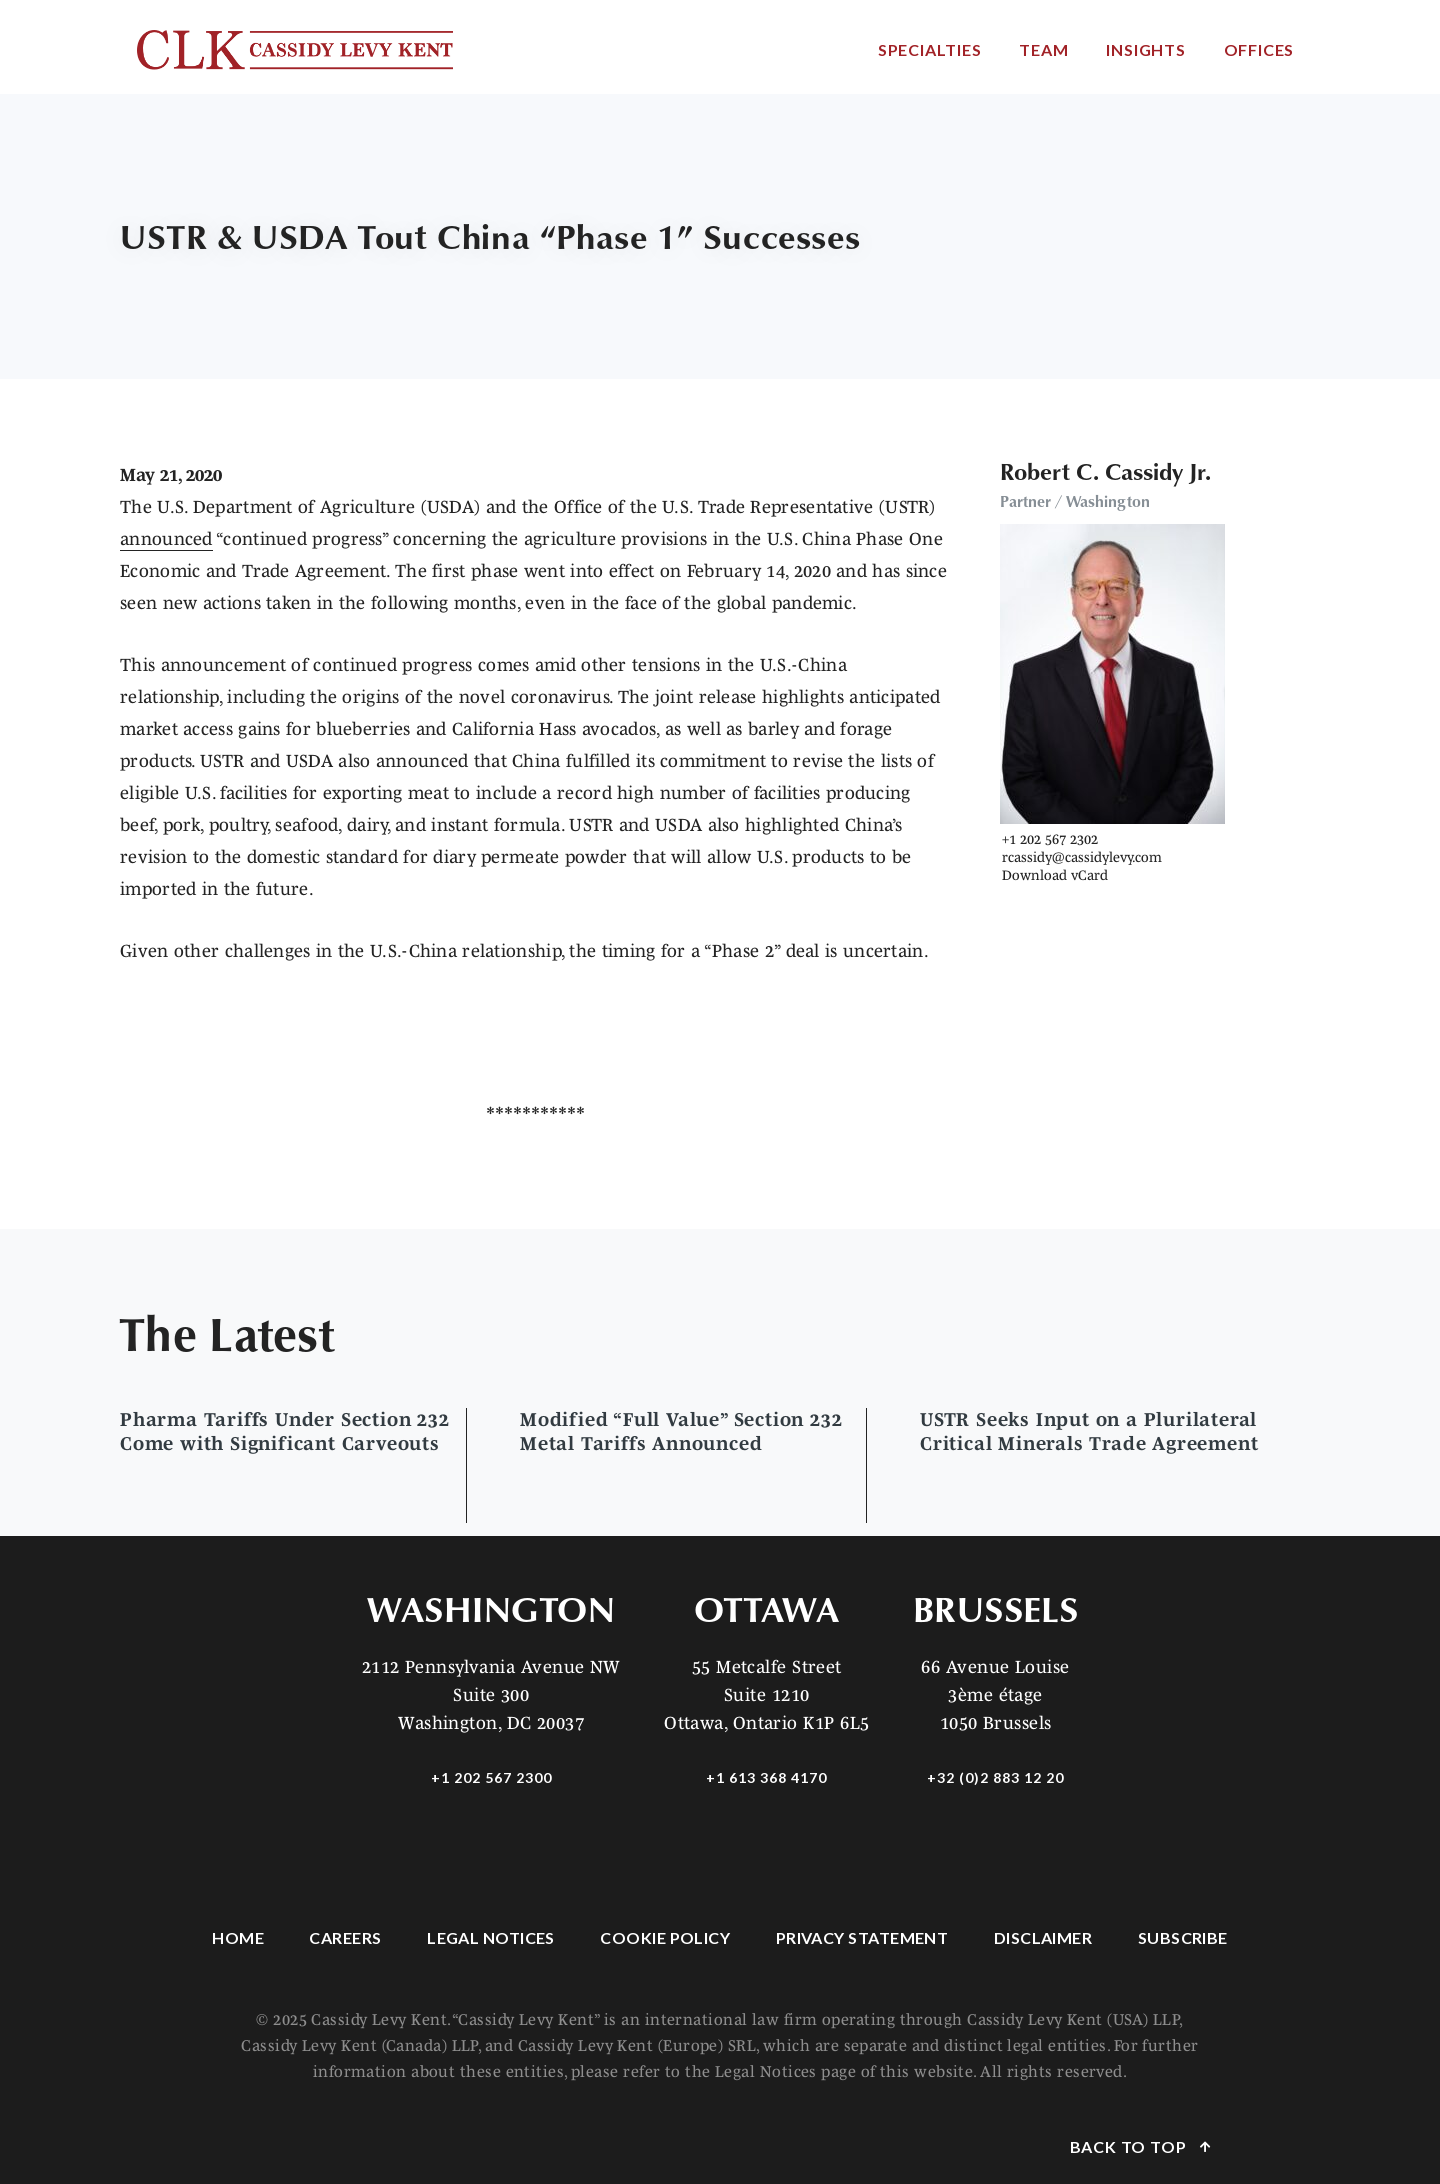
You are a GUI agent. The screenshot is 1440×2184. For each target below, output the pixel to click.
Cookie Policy (665, 1937)
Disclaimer (1043, 1937)
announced (166, 539)
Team (1043, 49)
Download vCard (1055, 875)
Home (238, 1937)
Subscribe (1183, 1937)
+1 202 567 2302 (1050, 839)
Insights (1145, 49)
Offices (1259, 49)
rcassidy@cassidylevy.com (1082, 857)
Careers (345, 1937)
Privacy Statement (862, 1937)
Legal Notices (491, 1937)
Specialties (930, 49)
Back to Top (1130, 2146)
